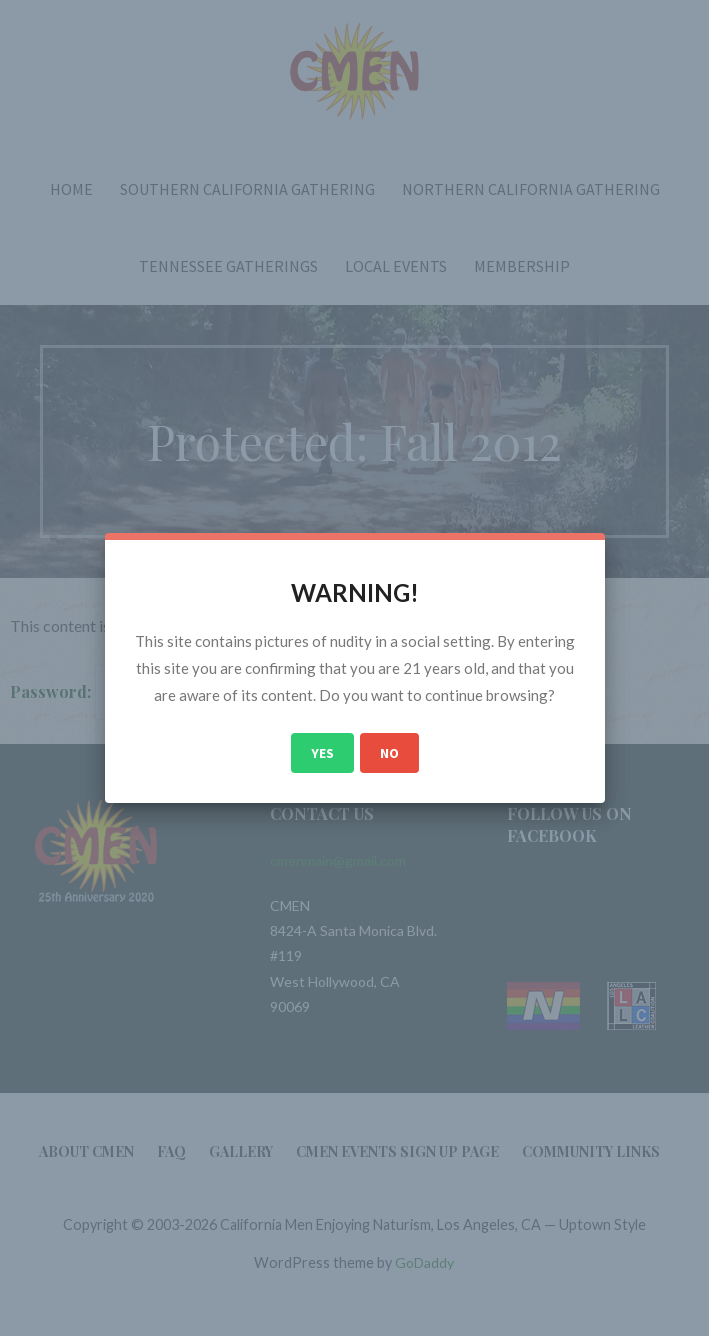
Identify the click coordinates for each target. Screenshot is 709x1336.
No (389, 753)
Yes (322, 753)
